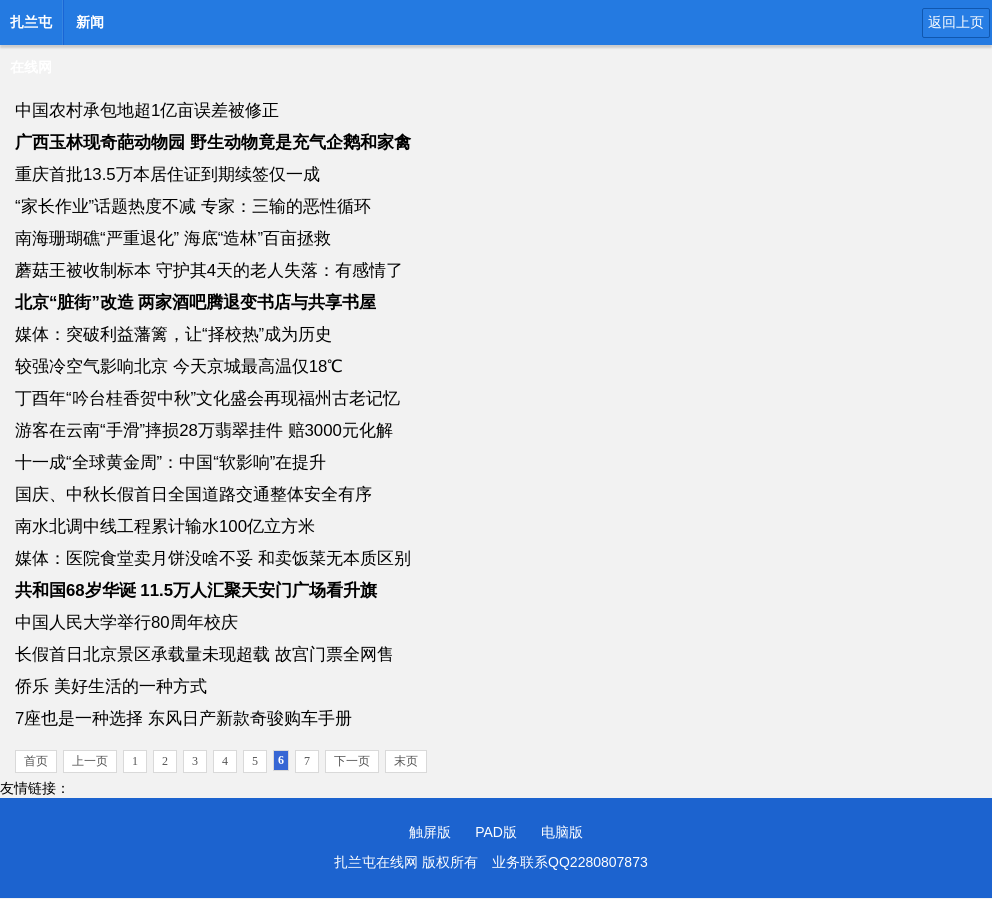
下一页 (352, 761)
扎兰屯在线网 (31, 28)
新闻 (90, 22)
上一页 (90, 761)
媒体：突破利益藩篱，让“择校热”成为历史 (173, 334)
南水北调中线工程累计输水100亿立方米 (165, 526)
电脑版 (562, 832)
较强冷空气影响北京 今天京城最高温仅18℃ (179, 366)
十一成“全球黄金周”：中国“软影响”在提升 (170, 462)
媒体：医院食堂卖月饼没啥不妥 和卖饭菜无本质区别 (213, 558)
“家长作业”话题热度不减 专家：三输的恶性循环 (193, 206)
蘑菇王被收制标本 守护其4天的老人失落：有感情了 (209, 270)
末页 (406, 761)
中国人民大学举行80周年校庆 (126, 622)
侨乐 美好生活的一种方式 (111, 686)
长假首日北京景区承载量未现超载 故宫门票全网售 (204, 654)
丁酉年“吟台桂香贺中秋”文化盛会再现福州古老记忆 (207, 398)
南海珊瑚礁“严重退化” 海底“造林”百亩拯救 (173, 238)
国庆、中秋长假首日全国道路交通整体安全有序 (193, 494)
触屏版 (430, 832)
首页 (36, 761)
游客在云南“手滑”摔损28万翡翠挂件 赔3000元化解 (204, 430)
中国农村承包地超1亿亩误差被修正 (147, 110)
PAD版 (496, 832)
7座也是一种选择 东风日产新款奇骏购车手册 (183, 718)
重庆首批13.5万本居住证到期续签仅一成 (167, 174)
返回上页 (956, 22)
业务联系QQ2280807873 (570, 862)
